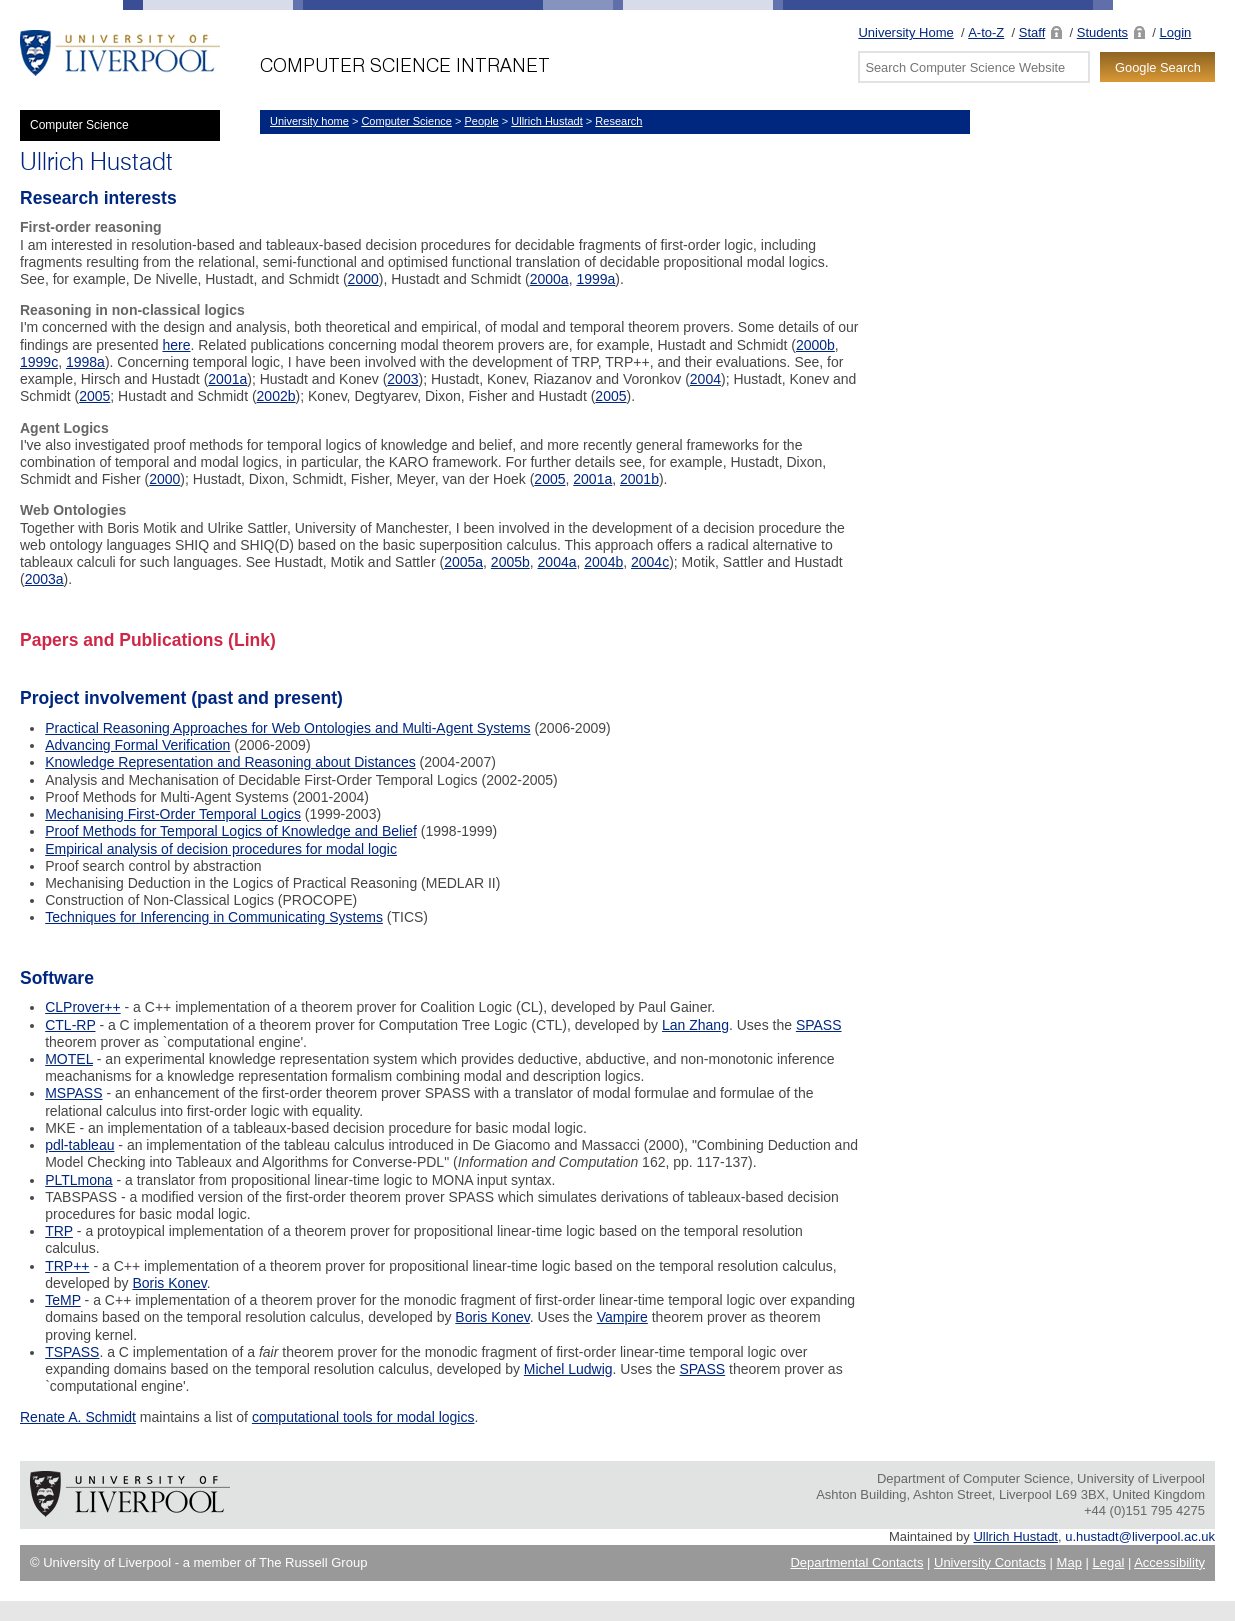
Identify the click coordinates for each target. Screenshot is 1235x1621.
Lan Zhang (695, 1025)
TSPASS (72, 1352)
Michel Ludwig (568, 1369)
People (481, 121)
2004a (557, 562)
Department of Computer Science (430, 55)
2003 (402, 379)
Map (1069, 1562)
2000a (549, 279)
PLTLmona (78, 1180)
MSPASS (73, 1093)
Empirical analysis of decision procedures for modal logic (221, 849)
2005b (510, 562)
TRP (59, 1231)
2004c (650, 562)
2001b (639, 479)
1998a (85, 362)
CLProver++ (82, 1007)
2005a (463, 562)
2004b (603, 562)
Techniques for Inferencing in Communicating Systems (214, 917)
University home (309, 121)
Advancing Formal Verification (137, 745)
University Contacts (990, 1562)
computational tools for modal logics (363, 1417)
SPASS (819, 1025)
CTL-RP (70, 1025)
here (176, 345)
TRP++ (67, 1266)
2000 (363, 279)
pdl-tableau (79, 1145)
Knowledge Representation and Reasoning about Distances (230, 762)
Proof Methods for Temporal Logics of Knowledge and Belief (231, 831)
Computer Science (79, 125)
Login (1176, 32)
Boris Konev (169, 1283)
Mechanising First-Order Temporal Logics (173, 814)
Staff (1032, 32)
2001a (227, 379)
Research (618, 121)
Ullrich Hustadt (547, 121)
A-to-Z (986, 32)
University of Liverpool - (120, 55)
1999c (39, 362)
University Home (905, 32)
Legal (1109, 1562)
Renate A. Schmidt (78, 1417)
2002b (276, 396)
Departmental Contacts (856, 1562)
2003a (44, 579)
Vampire (622, 1317)
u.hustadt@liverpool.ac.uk (1140, 1536)
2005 (94, 396)
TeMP (63, 1300)
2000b (815, 345)
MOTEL (69, 1059)
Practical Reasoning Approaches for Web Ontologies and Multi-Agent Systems (287, 728)
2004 (705, 379)
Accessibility (1169, 1562)
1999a (595, 279)
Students (1102, 32)
